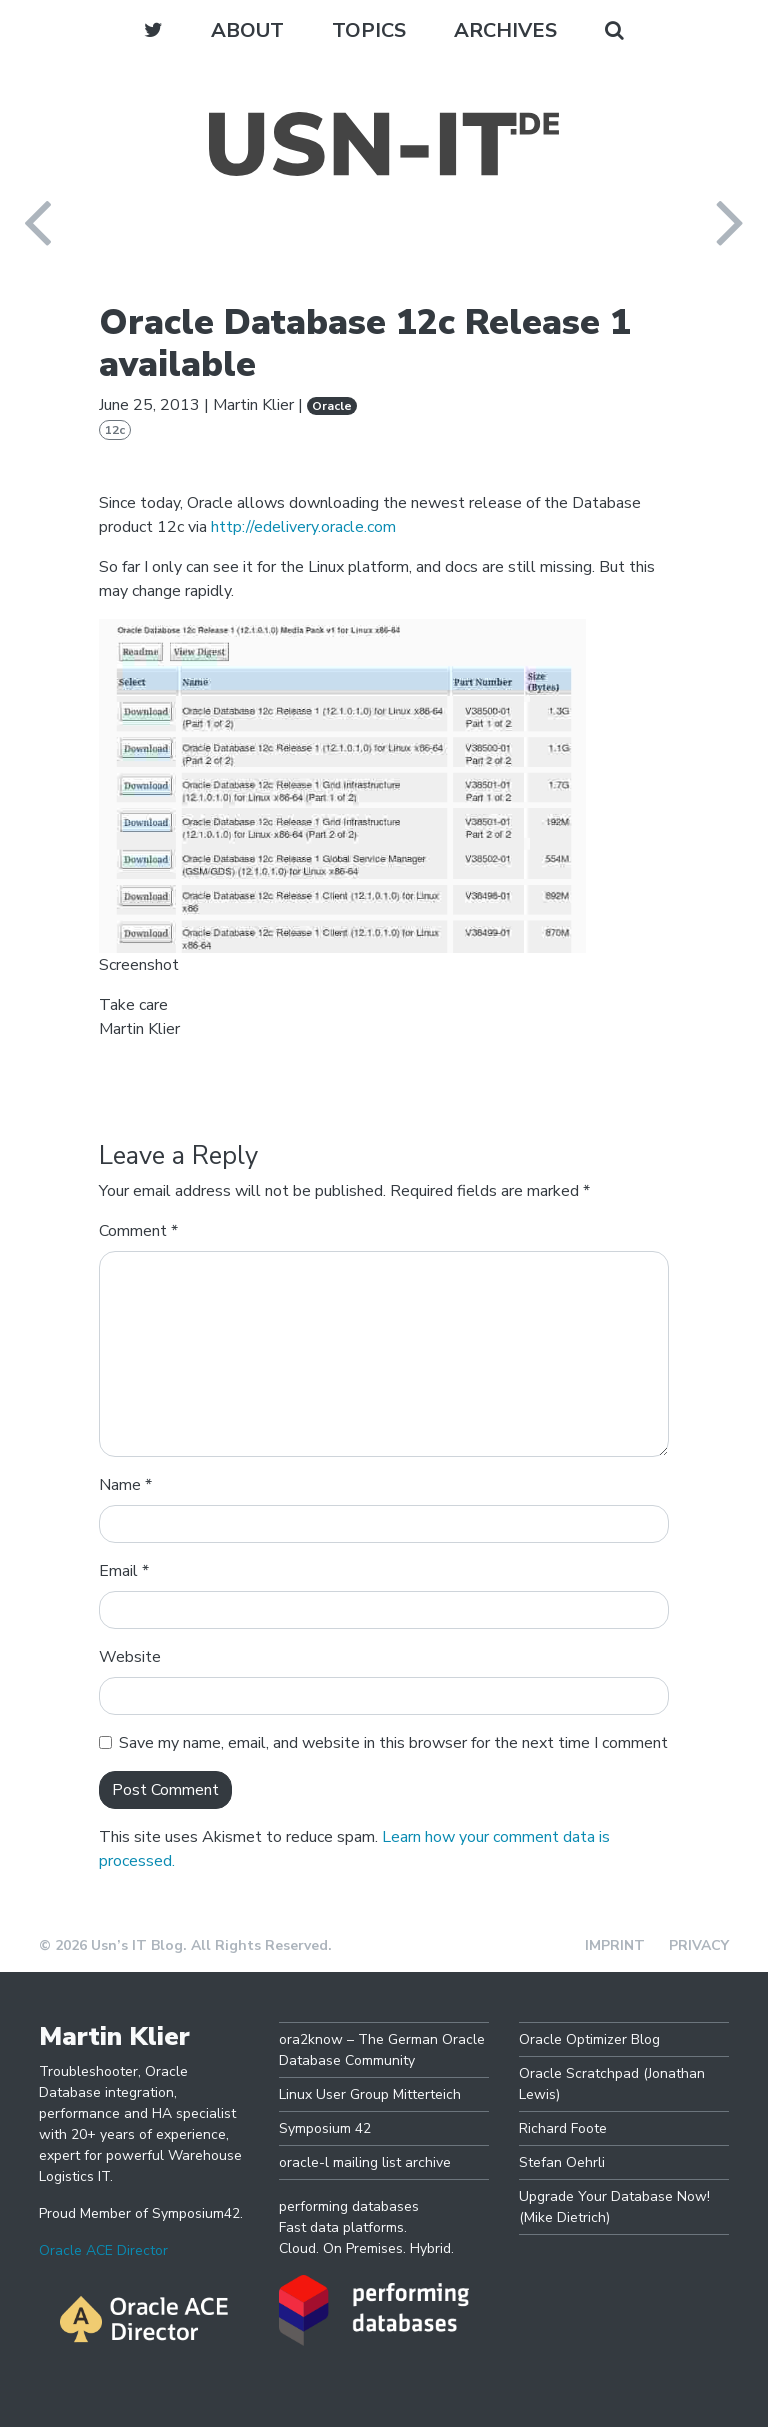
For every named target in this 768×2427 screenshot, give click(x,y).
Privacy (699, 1945)
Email (124, 1571)
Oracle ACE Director (103, 2250)
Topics (369, 30)
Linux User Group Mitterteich (370, 2094)
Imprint (615, 1945)
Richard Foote (563, 2128)
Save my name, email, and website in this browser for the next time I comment (393, 1743)
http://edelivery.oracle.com (303, 527)
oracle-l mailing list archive (365, 2162)
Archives (505, 30)
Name (125, 1485)
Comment (138, 1231)
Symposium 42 (325, 2128)
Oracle (332, 406)
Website (130, 1657)
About (247, 30)
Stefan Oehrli (562, 2162)
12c (115, 430)
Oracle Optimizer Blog (589, 2039)
